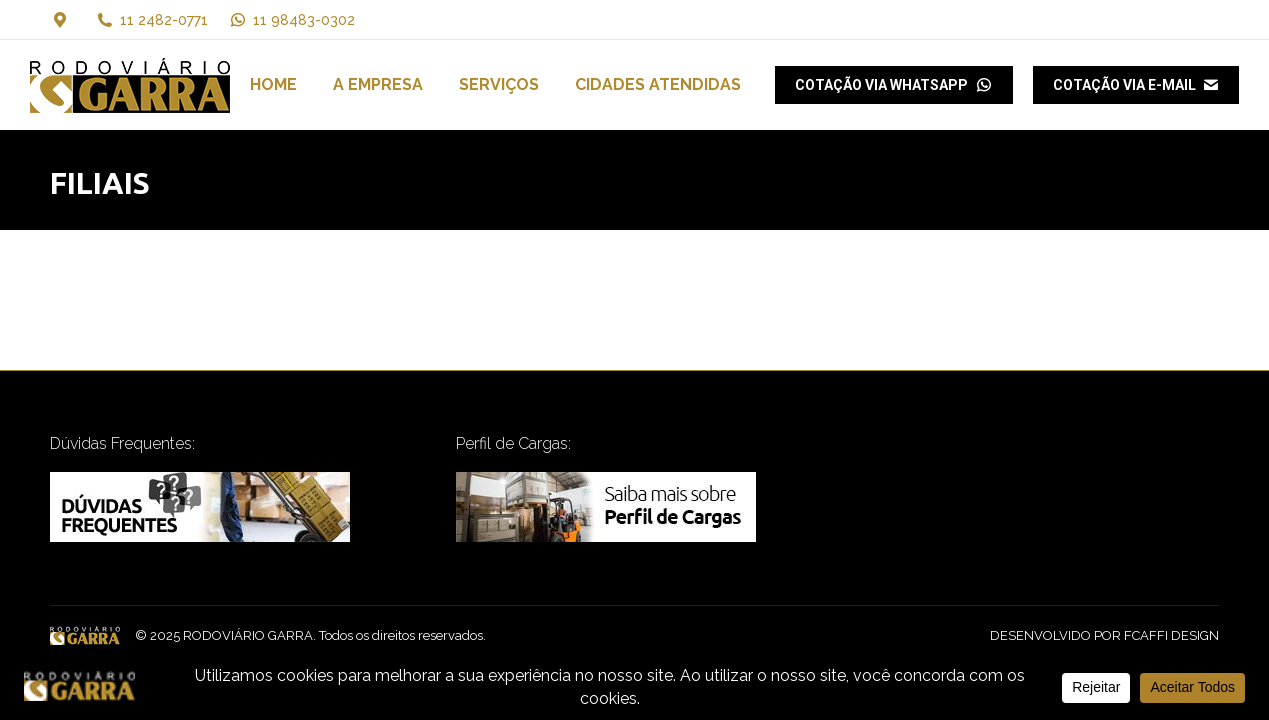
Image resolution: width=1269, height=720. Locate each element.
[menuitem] (273, 85)
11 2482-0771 (164, 20)
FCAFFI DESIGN (1171, 635)
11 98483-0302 (291, 20)
